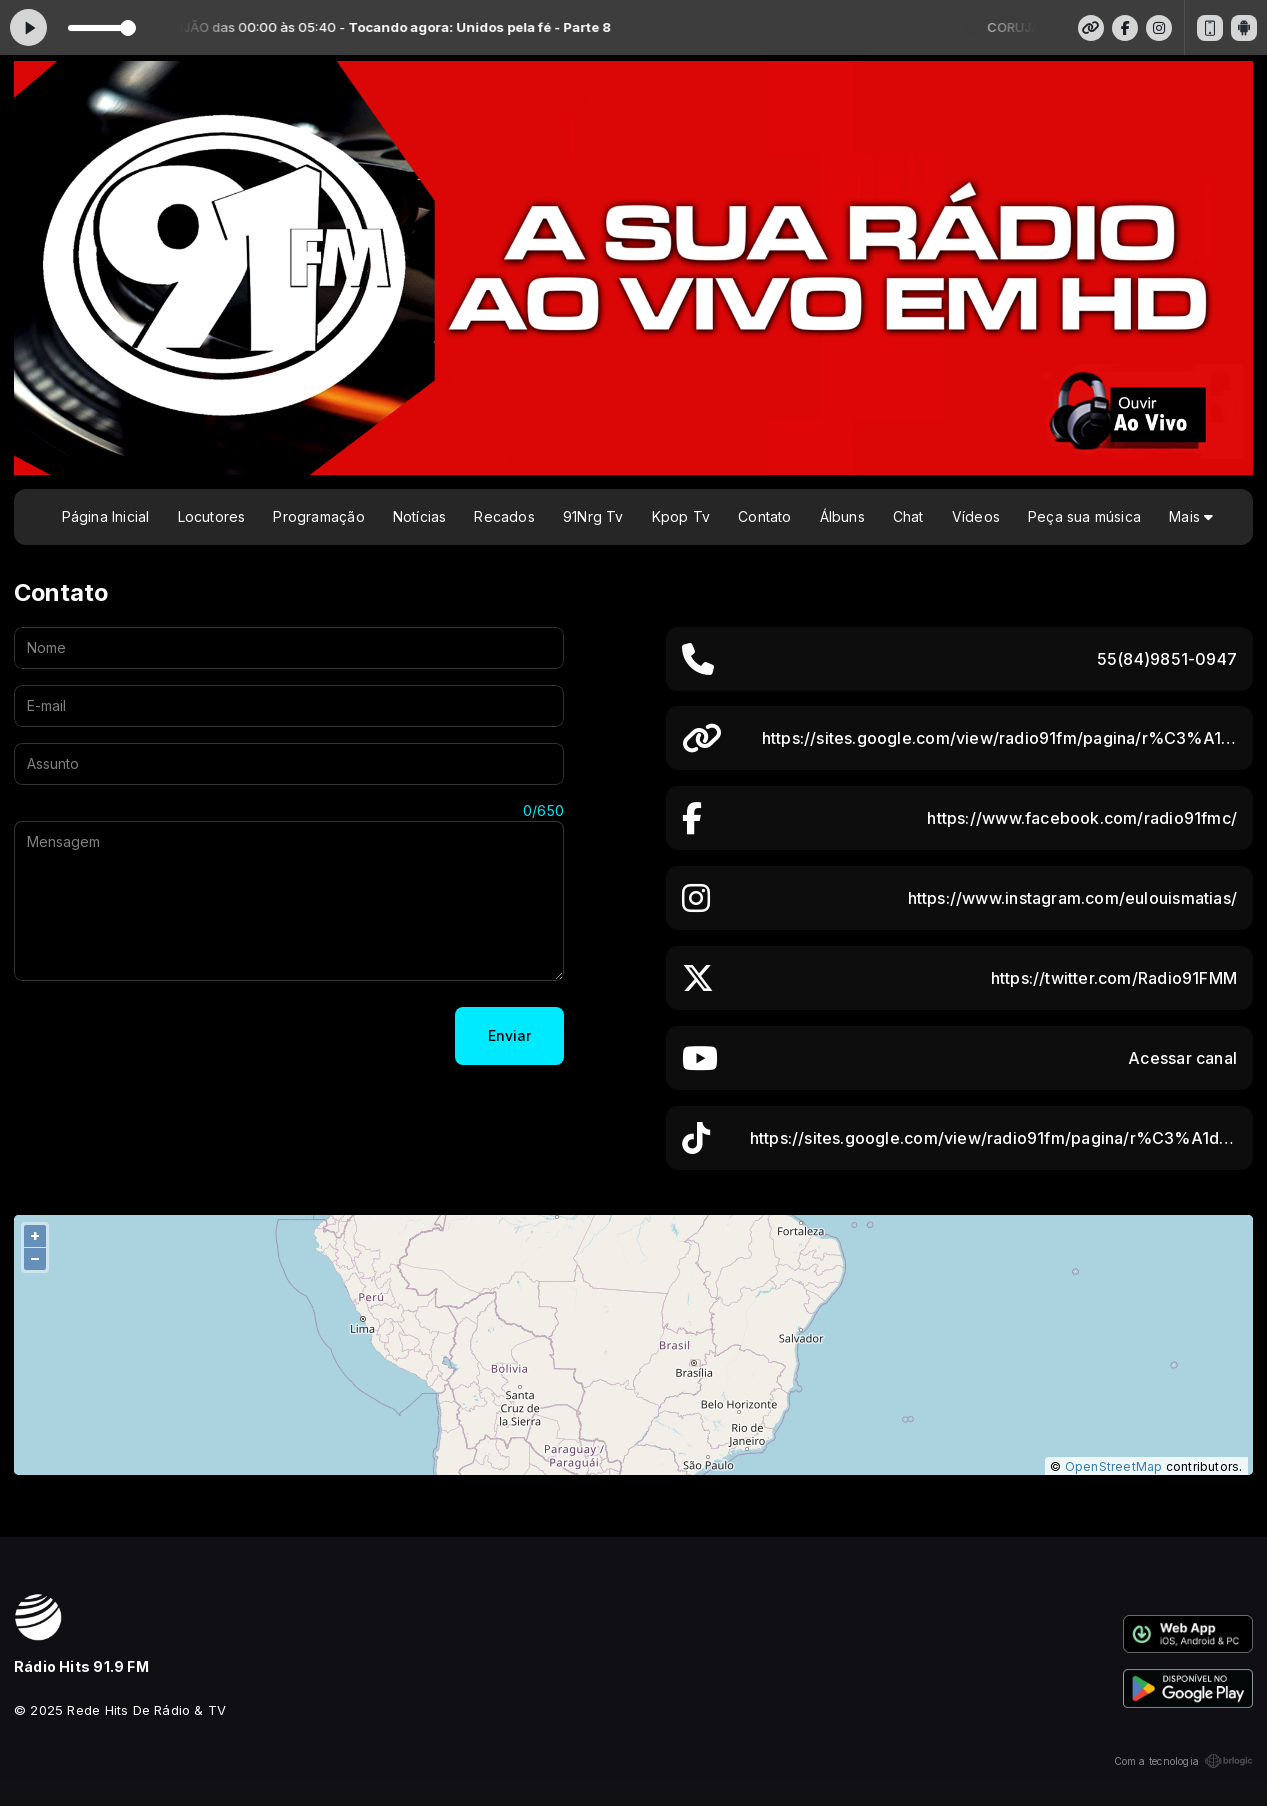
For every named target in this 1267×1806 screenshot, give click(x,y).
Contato (764, 516)
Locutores (212, 516)
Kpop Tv (681, 516)
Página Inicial (106, 516)
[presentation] (166, 1036)
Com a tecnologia (1183, 1761)
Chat (908, 516)
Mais (1191, 516)
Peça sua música (1084, 516)
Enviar (509, 1035)
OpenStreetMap (1114, 1466)
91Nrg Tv (593, 516)
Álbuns (842, 516)
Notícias (420, 516)
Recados (504, 516)
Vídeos (976, 516)
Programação (318, 516)
